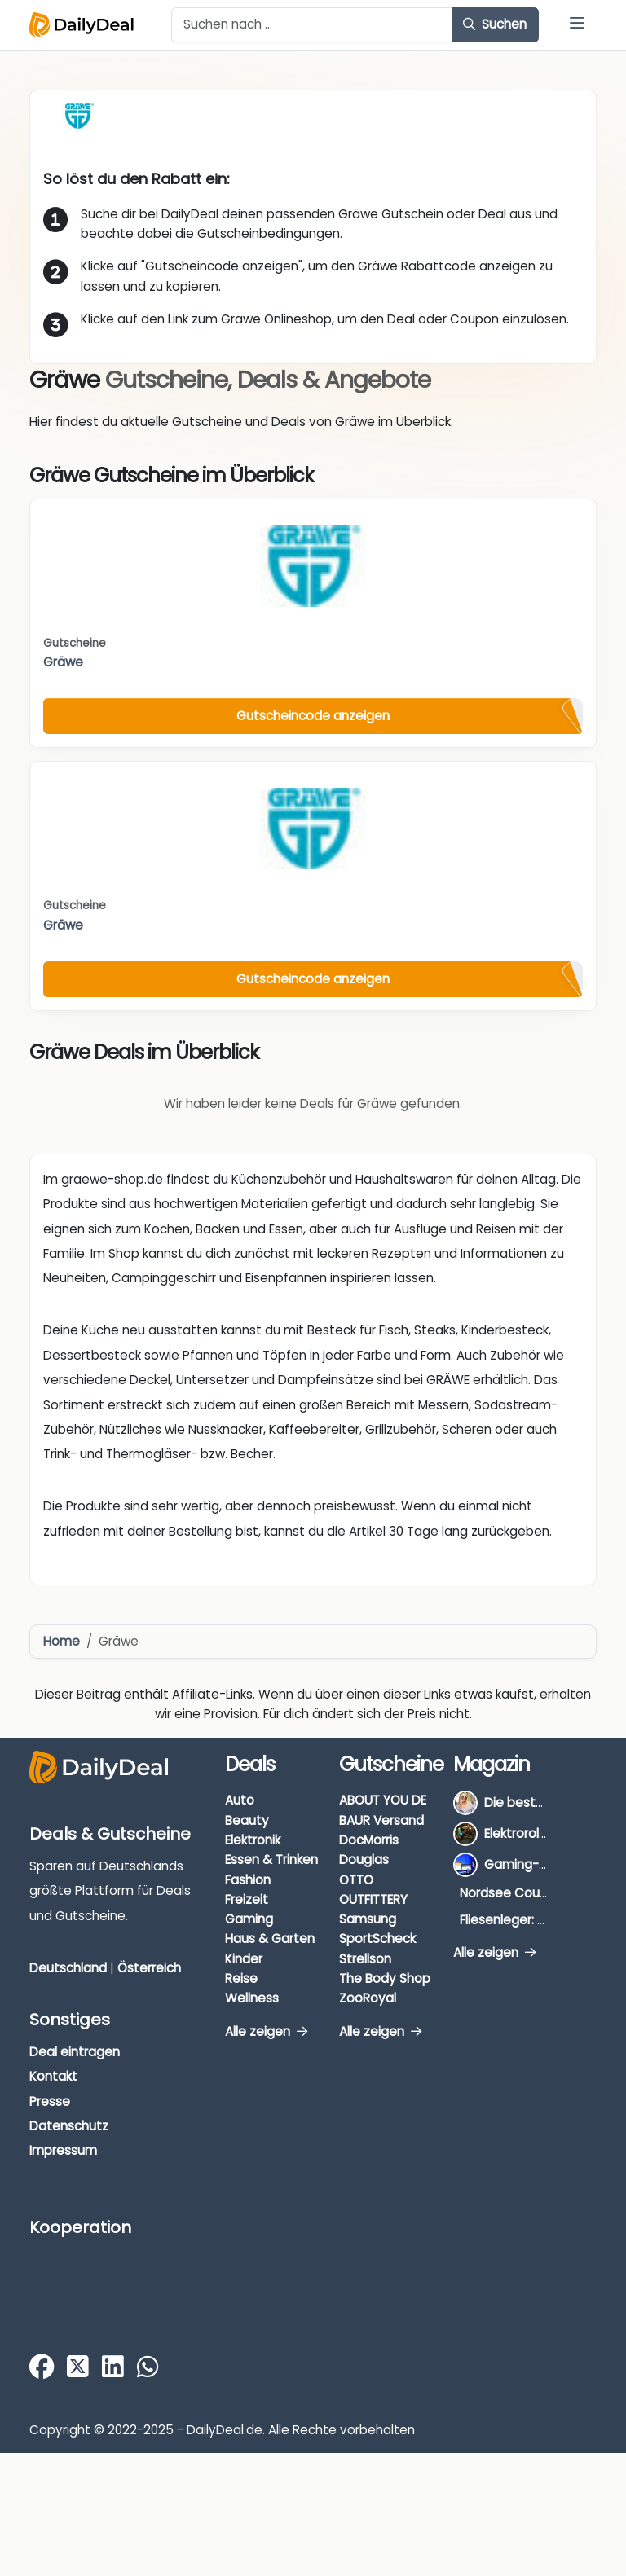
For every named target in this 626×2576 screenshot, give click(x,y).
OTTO (356, 1879)
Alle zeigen (266, 2031)
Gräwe (63, 661)
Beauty (247, 1820)
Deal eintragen (74, 2051)
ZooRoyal (367, 1998)
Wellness (252, 1998)
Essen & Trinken (271, 1859)
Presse (49, 2101)
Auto (239, 1800)
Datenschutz (68, 2125)
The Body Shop (384, 1978)
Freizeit (246, 1899)
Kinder (243, 1958)
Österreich (149, 1967)
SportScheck (377, 1938)
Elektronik (252, 1839)
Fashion (248, 1879)
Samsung (367, 1919)
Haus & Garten (270, 1938)
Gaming (249, 1919)
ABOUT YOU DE (382, 1800)
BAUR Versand (381, 1820)
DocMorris (369, 1839)
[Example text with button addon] (311, 25)
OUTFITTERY (373, 1899)
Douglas (364, 1859)
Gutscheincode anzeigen (313, 715)
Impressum (63, 2150)
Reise (241, 1978)
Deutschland (68, 1967)
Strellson (365, 1958)
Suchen (495, 24)
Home (61, 1641)
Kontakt (53, 2076)
